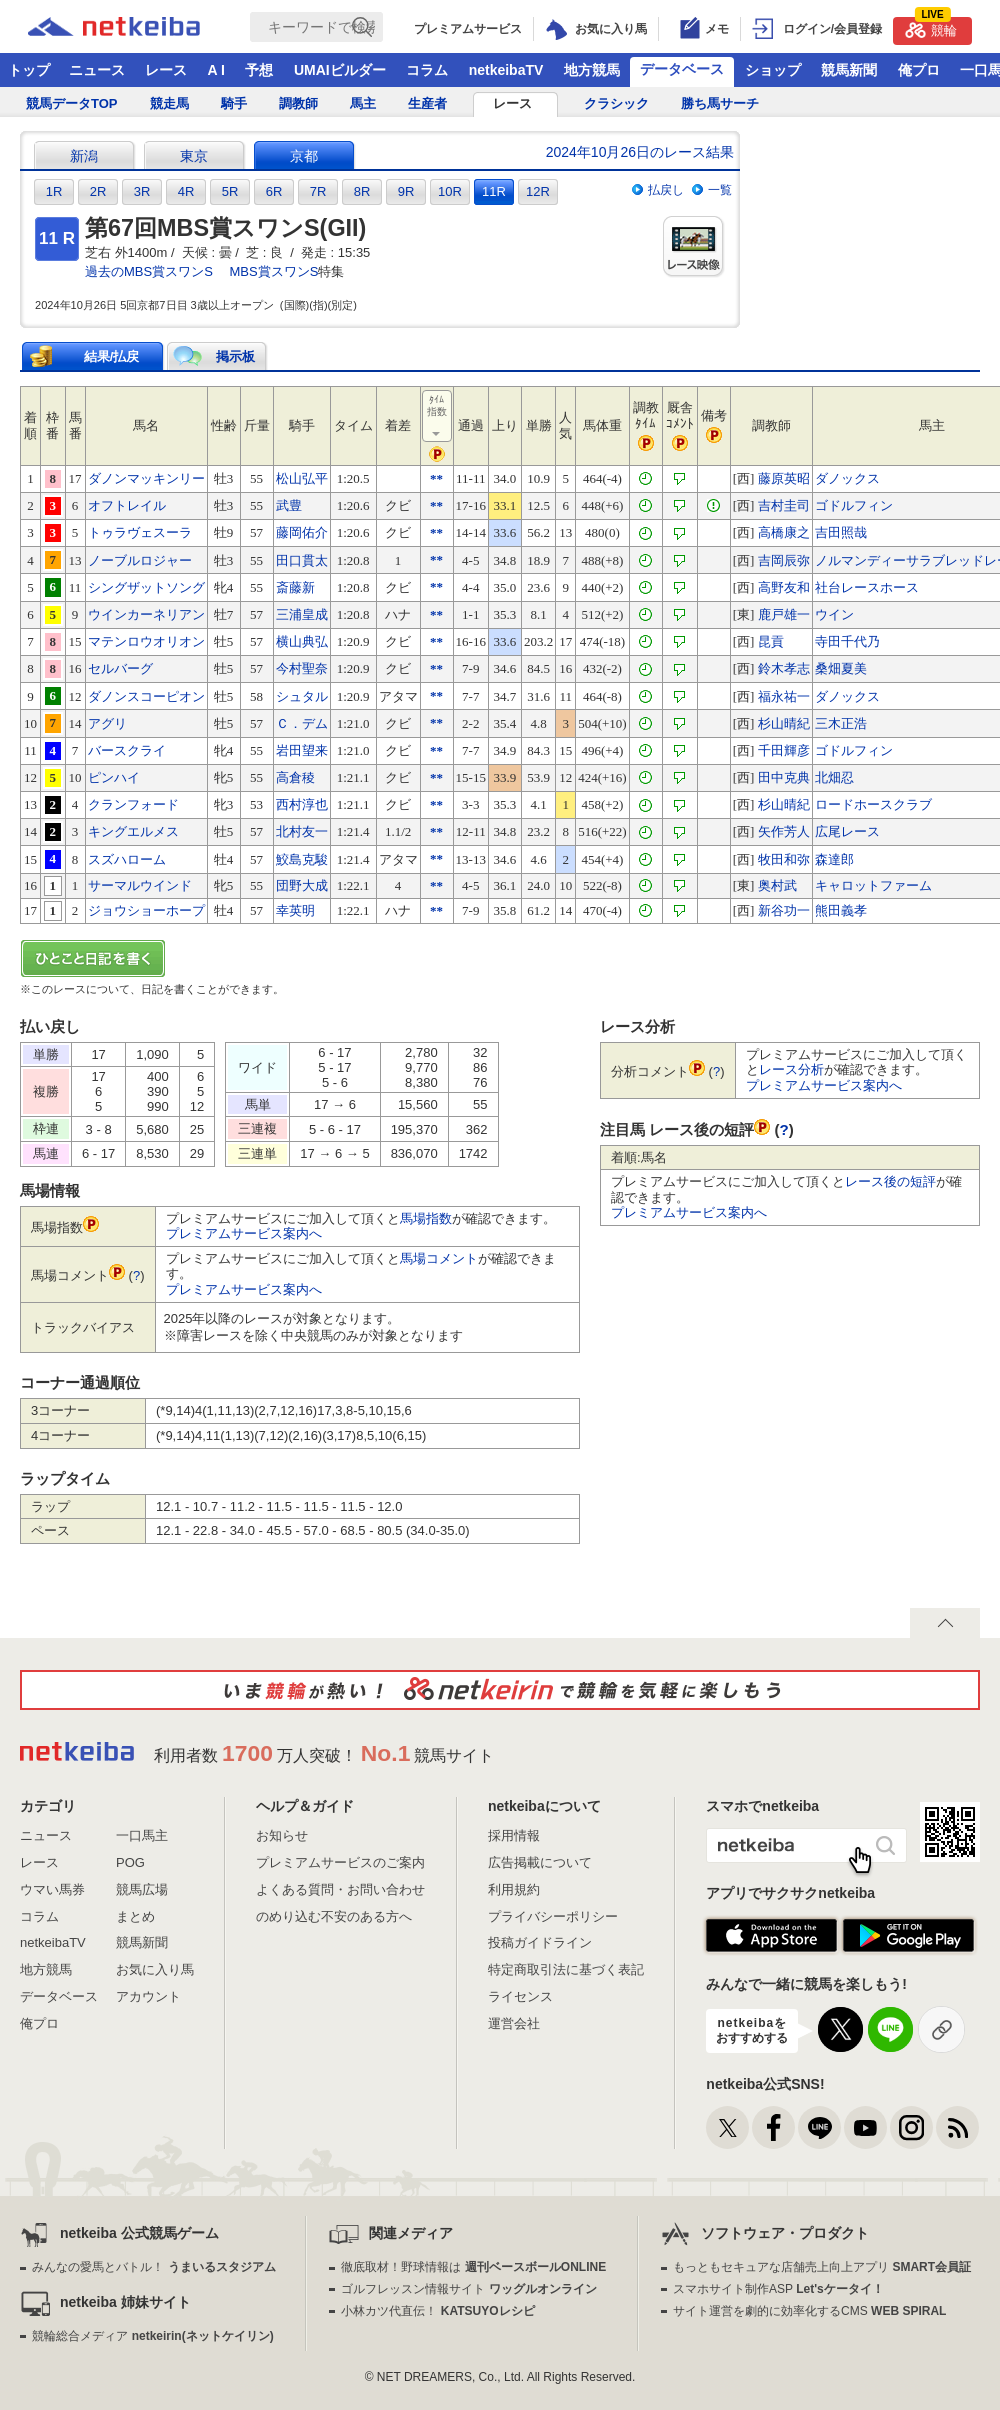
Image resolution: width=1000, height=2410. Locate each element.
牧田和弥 (784, 859)
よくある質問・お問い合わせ (340, 1889)
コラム (427, 70)
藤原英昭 (784, 478)
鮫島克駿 (302, 859)
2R (98, 191)
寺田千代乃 (847, 641)
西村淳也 (302, 804)
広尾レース (847, 831)
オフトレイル (127, 505)
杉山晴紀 (784, 723)
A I (216, 70)
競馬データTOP (72, 103)
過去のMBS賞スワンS (149, 271)
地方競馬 (592, 70)
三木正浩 (841, 723)
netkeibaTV (506, 70)
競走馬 (169, 103)
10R (450, 191)
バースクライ (127, 750)
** (436, 478)
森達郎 (834, 859)
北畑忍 (834, 777)
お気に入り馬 (155, 1969)
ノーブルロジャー (140, 560)
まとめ (135, 1916)
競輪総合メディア (152, 2336)
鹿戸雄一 (784, 614)
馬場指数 (426, 1218)
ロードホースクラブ (873, 804)
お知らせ (282, 1835)
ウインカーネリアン (146, 614)
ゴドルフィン (854, 505)
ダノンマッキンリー (146, 478)
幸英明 (295, 910)
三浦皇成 (302, 614)
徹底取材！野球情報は (473, 2267)
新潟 (84, 156)
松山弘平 (302, 478)
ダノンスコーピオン (146, 696)
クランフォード (133, 804)
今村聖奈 (302, 668)
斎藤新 (295, 587)
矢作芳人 (784, 831)
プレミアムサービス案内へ (244, 1233)
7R (318, 191)
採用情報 (514, 1835)
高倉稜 (295, 777)
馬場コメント (439, 1258)
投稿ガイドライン (540, 1942)
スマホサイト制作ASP (778, 2289)
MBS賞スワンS (273, 271)
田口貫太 (302, 560)
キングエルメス (133, 831)
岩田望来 (302, 750)
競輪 (931, 27)
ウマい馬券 (52, 1889)
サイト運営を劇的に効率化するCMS (809, 2311)
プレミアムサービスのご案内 (340, 1862)
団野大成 (302, 885)
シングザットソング (146, 587)
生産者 (427, 103)
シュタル (302, 696)
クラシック (616, 103)
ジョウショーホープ (146, 910)
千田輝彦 (784, 750)
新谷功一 (784, 910)
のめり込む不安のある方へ (334, 1916)
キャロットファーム (873, 885)
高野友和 (784, 587)
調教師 (298, 103)
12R (538, 191)
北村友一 (302, 831)
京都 (304, 156)
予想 (259, 70)
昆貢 (771, 641)
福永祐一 (784, 696)
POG (130, 1862)
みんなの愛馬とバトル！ (153, 2267)
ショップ (773, 70)
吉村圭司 (784, 505)
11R (494, 191)
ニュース (97, 70)
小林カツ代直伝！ (437, 2311)
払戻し (666, 190)
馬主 (363, 103)
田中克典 (784, 777)
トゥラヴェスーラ (140, 532)
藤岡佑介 (302, 532)
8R (362, 191)
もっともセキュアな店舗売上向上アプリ (822, 2267)
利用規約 (514, 1889)
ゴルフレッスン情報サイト (468, 2289)
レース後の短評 (890, 1181)
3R (142, 191)
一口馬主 (142, 1835)
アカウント (148, 1996)
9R (406, 191)
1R (54, 191)
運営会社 (514, 2023)
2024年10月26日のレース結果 (640, 152)
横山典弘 (302, 641)
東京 (194, 156)
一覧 (720, 190)
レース (166, 70)
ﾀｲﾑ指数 (438, 417)
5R (230, 191)
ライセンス (520, 1996)
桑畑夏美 (841, 668)
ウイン (834, 614)
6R (274, 191)
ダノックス (847, 478)
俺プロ (919, 70)
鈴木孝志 (784, 668)
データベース (682, 69)
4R (186, 191)
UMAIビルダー (340, 70)
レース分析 (791, 1069)
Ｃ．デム (302, 723)
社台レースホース (867, 587)
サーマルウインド (140, 885)
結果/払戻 (112, 356)
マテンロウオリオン (146, 641)
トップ (29, 70)
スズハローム (127, 859)
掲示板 (235, 356)
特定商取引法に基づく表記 (566, 1969)
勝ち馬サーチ (720, 103)
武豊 (289, 505)
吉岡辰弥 (784, 560)
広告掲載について (540, 1862)
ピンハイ (114, 777)
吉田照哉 (841, 532)
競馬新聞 (849, 70)
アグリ (107, 723)
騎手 (234, 103)
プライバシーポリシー (553, 1916)
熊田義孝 (841, 910)
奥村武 (777, 885)
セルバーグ (120, 668)
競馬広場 (142, 1889)
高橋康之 (784, 532)
